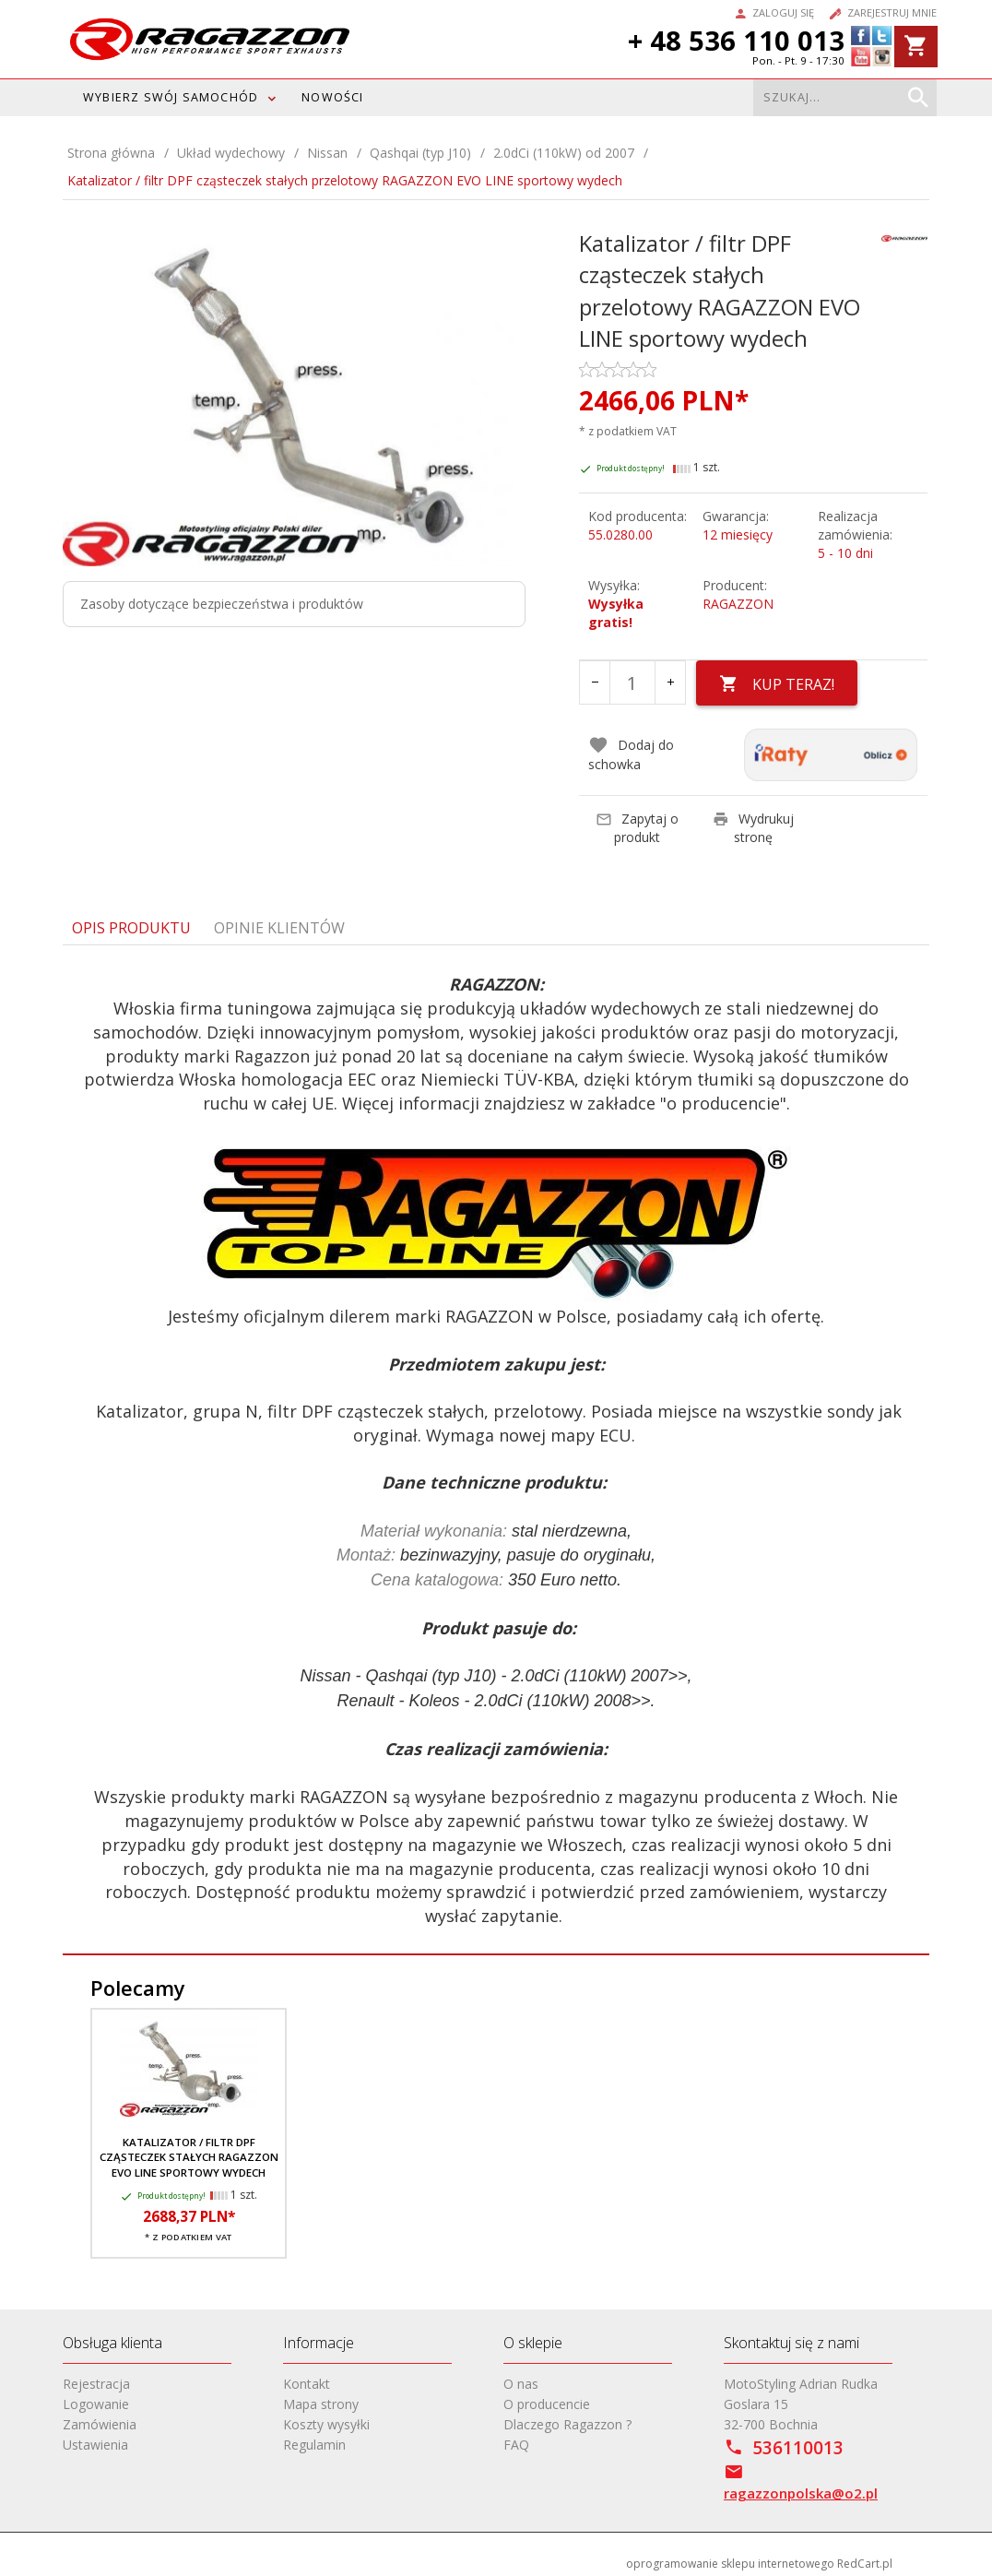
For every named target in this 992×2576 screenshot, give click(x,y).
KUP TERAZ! (779, 684)
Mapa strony (321, 2399)
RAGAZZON (738, 603)
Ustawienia (95, 2440)
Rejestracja (96, 2379)
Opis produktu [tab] (131, 922)
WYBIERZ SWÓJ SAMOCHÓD (170, 97)
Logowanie (96, 2399)
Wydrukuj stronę (753, 822)
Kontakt (306, 2379)
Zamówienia (99, 2419)
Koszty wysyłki (326, 2419)
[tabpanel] (496, 1446)
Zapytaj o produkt (637, 822)
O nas (520, 2379)
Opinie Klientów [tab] (279, 922)
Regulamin (314, 2440)
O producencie (546, 2399)
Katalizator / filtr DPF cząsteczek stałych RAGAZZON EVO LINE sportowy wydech (189, 2153)
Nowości (332, 97)
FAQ (516, 2440)
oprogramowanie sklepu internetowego (730, 2559)
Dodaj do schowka (631, 749)
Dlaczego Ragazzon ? (567, 2419)
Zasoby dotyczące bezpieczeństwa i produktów (221, 603)
